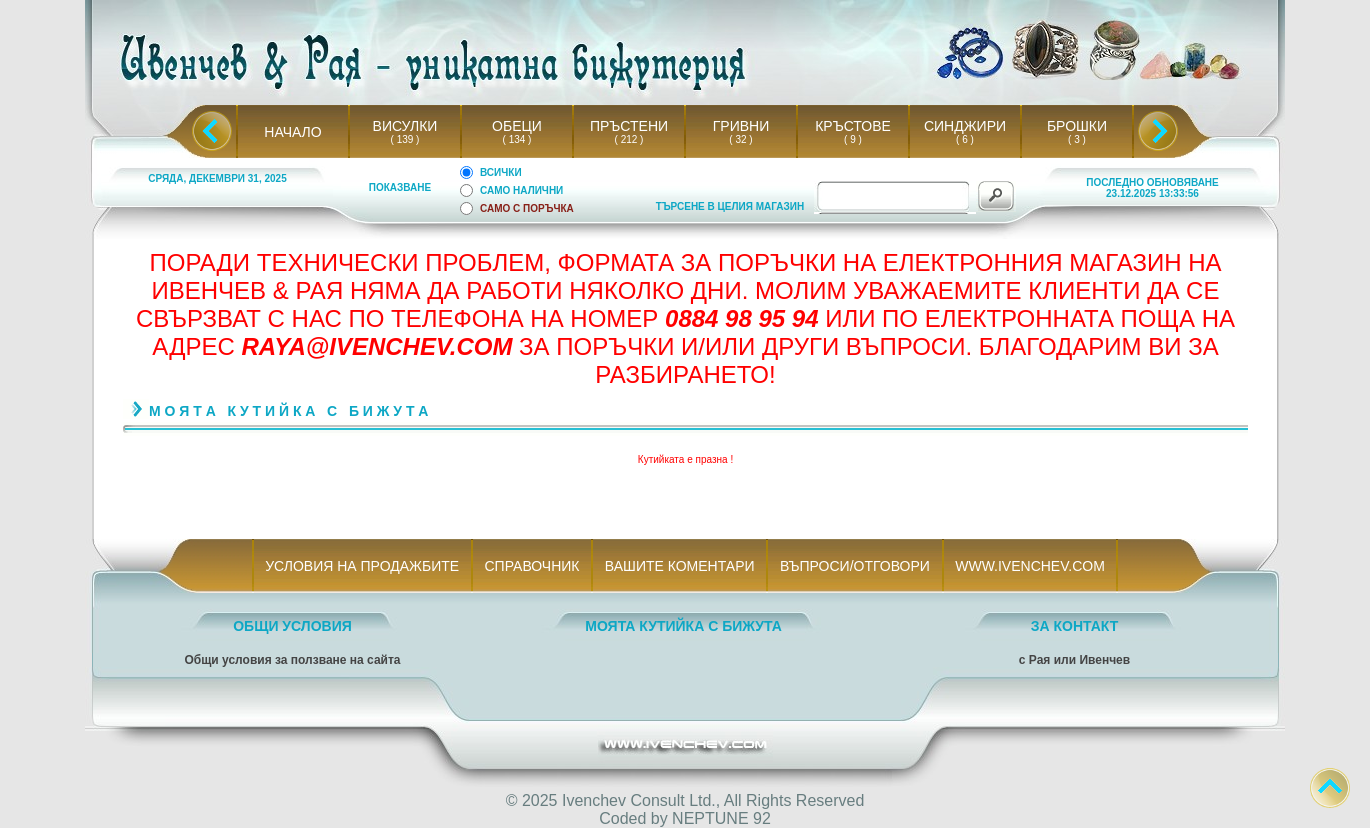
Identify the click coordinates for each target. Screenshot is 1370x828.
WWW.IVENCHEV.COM (1030, 566)
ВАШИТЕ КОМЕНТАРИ (679, 566)
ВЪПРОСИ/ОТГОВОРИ (854, 566)
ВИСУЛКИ (405, 126)
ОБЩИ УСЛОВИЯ (292, 626)
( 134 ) (517, 139)
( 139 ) (405, 139)
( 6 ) (965, 139)
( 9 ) (853, 139)
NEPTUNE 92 (721, 818)
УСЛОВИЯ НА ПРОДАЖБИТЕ (362, 566)
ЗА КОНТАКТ (1075, 626)
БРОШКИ (1077, 126)
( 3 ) (1077, 139)
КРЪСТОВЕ (853, 126)
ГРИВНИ (741, 126)
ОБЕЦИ (517, 126)
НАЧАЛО (292, 132)
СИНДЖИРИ (965, 126)
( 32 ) (741, 139)
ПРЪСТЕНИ (629, 126)
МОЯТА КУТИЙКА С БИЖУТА (683, 626)
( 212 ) (629, 139)
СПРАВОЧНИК (532, 566)
